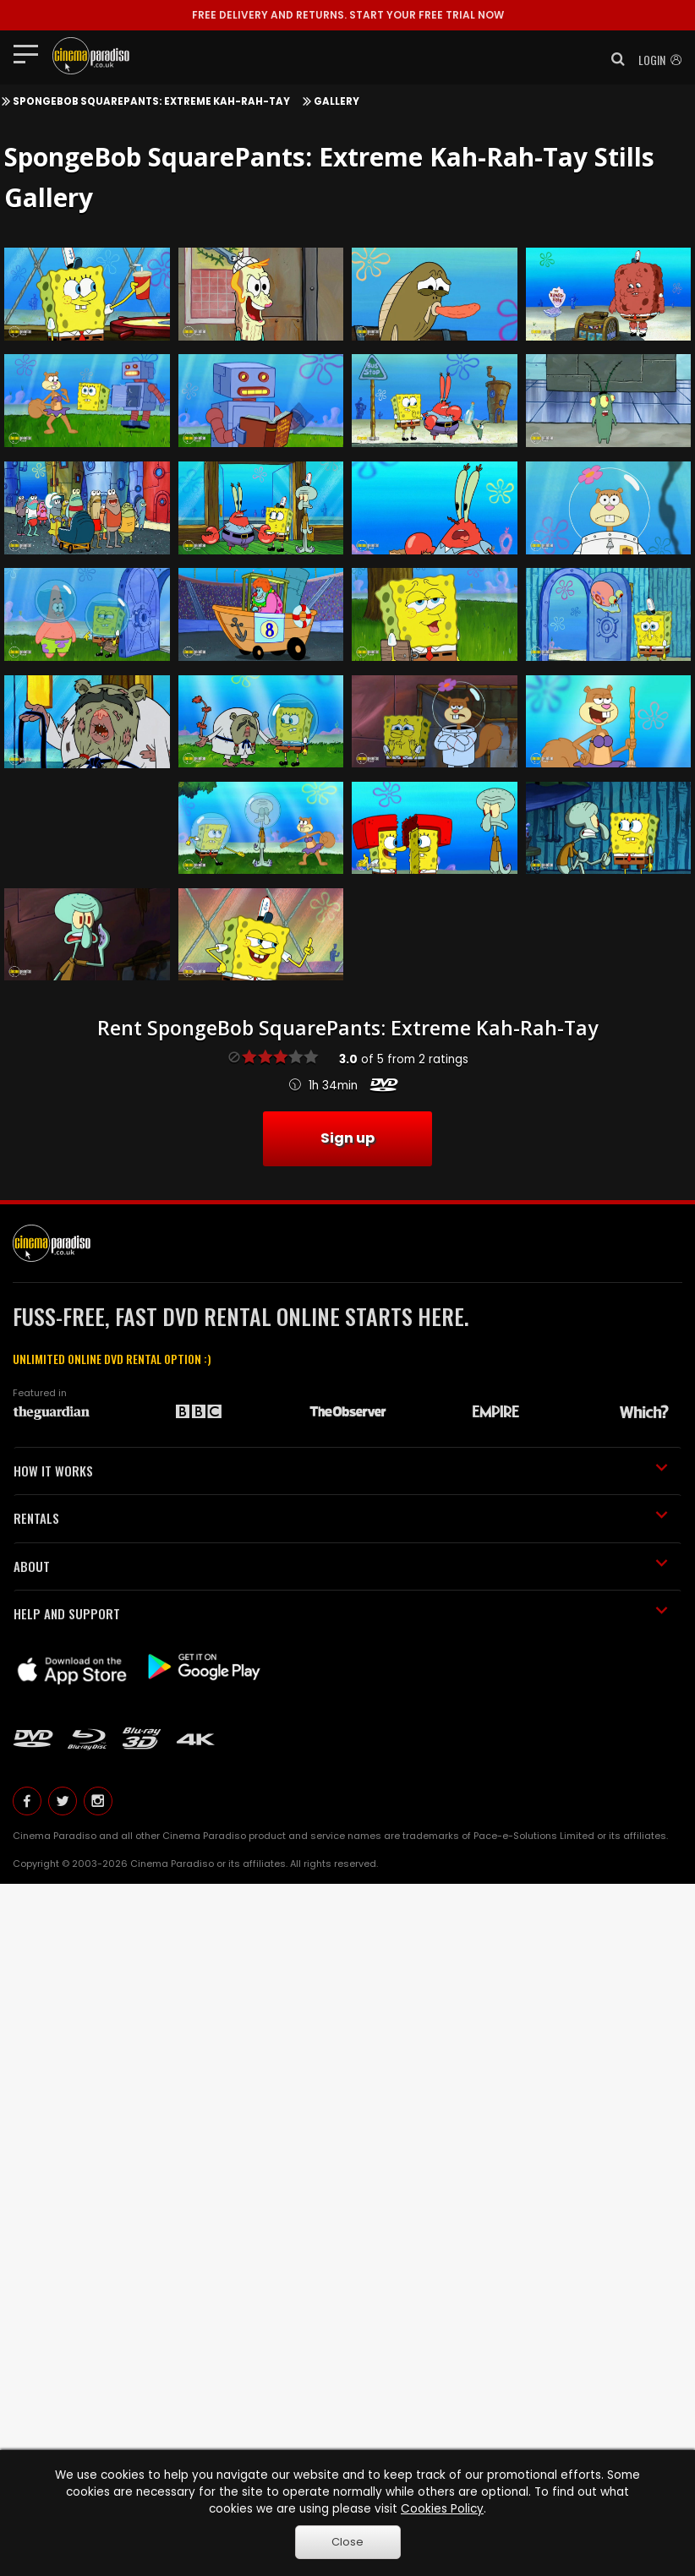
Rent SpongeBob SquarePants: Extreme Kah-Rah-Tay (347, 1027)
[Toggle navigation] (31, 53)
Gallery (336, 101)
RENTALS (341, 1518)
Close (347, 2542)
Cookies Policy (442, 2509)
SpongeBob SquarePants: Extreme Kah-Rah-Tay (151, 101)
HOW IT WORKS (341, 1470)
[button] (613, 59)
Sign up (347, 1138)
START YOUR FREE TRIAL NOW (348, 15)
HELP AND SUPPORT (341, 1613)
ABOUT (341, 1566)
